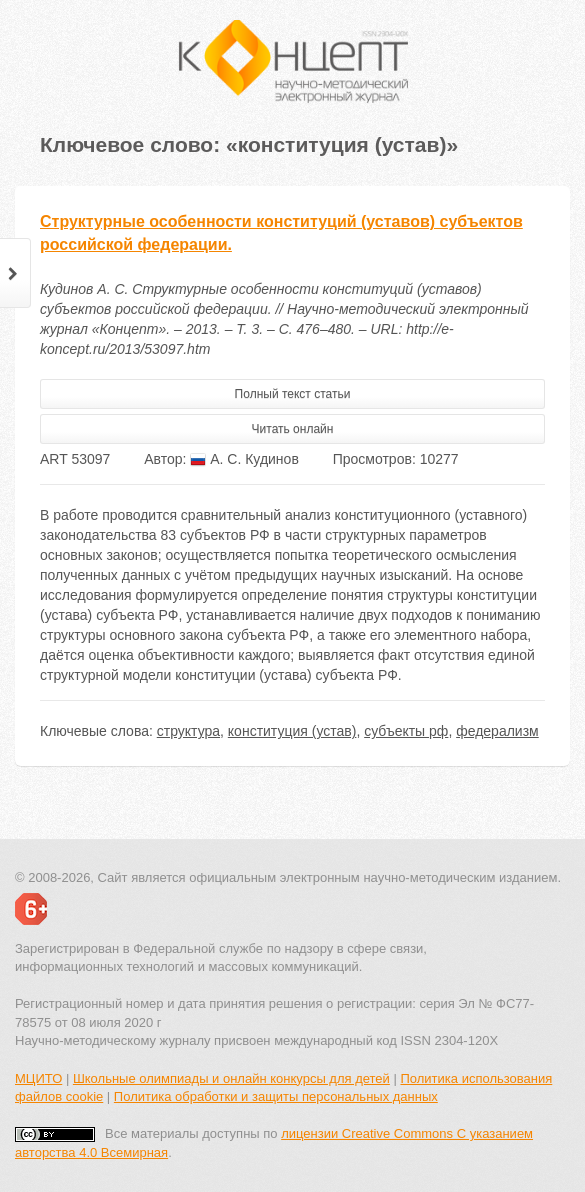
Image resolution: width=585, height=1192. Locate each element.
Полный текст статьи (293, 394)
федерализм (497, 731)
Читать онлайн (293, 429)
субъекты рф (406, 731)
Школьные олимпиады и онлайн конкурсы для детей (231, 1078)
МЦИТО (38, 1078)
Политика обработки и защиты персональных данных (276, 1096)
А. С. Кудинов (244, 459)
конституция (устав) (292, 731)
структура (188, 731)
